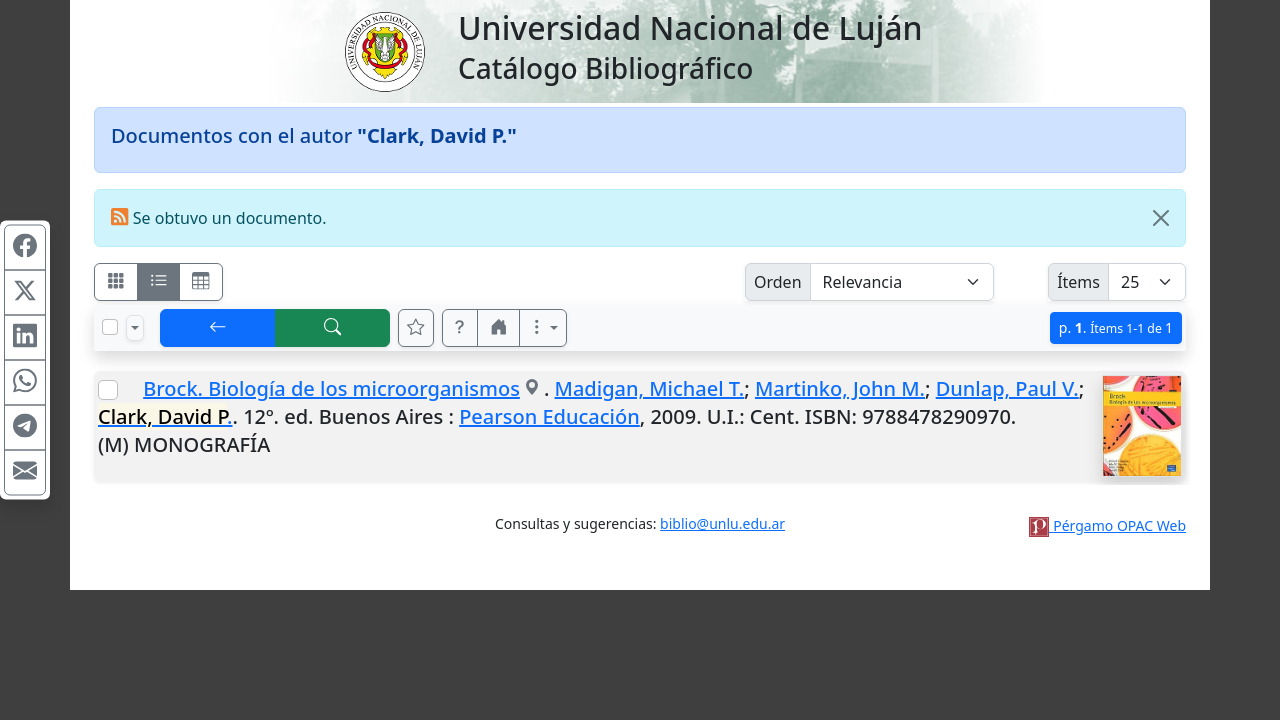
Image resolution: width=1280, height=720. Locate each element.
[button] (460, 328)
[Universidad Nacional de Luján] (384, 50)
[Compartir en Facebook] (25, 248)
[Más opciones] (543, 328)
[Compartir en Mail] (25, 473)
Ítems (1078, 282)
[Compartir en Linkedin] (25, 338)
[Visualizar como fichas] (116, 282)
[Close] (1161, 218)
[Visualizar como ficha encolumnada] (159, 282)
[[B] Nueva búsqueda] (333, 328)
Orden (778, 282)
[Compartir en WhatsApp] (25, 383)
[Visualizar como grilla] (201, 282)
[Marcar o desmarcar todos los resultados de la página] (110, 327)
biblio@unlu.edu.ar (722, 523)
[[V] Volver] (218, 328)
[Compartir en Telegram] (25, 428)
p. (1116, 327)
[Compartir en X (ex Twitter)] (25, 293)
